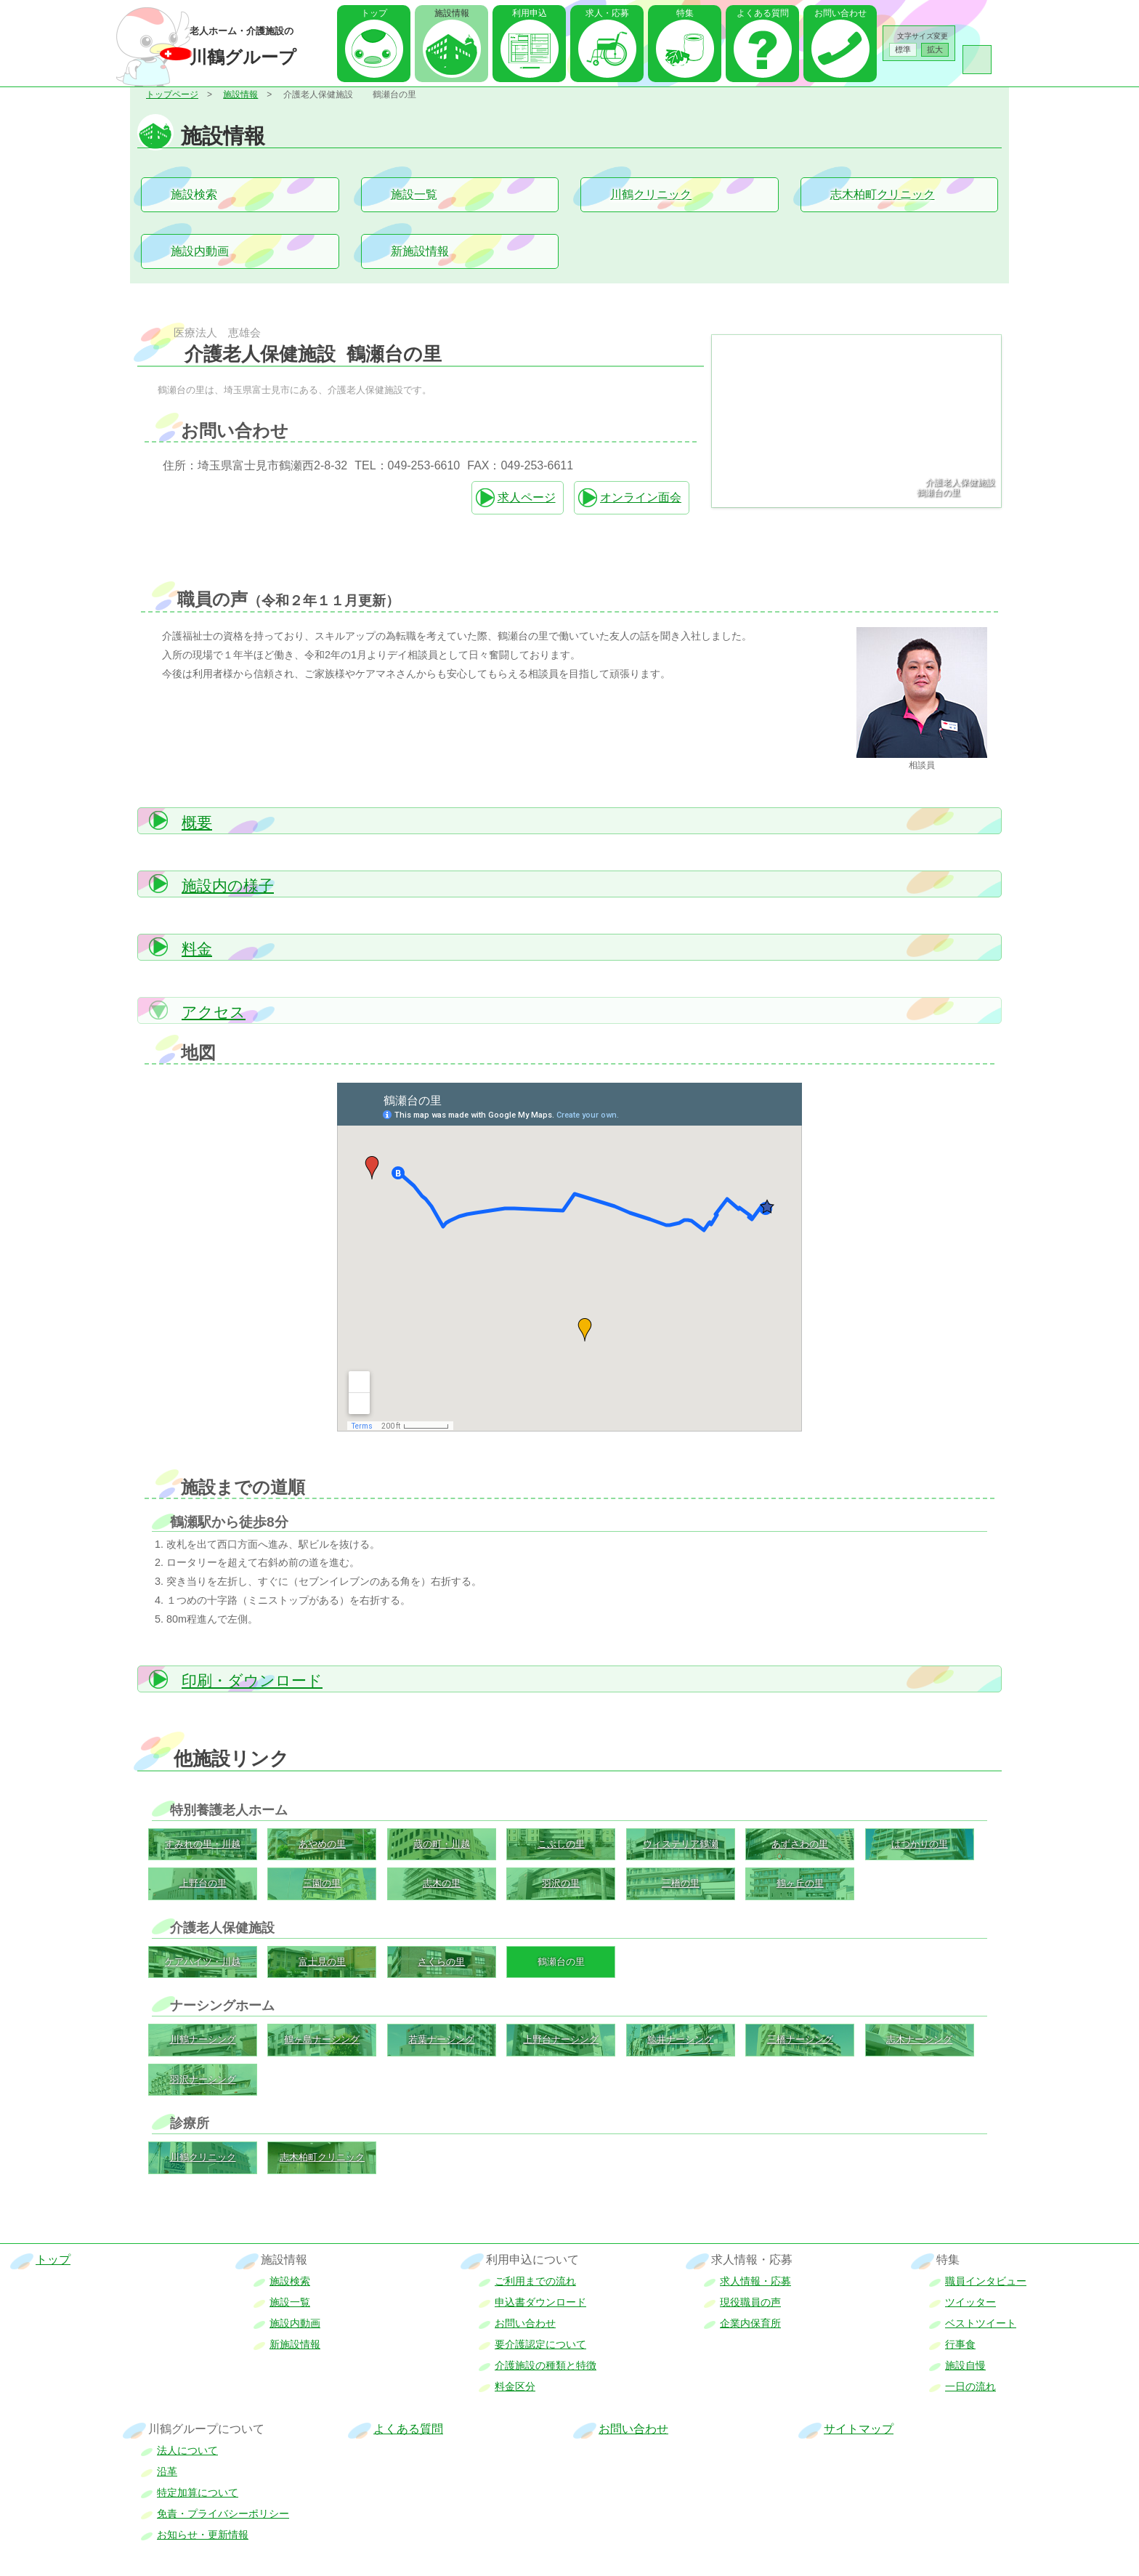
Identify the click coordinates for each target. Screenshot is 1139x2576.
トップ (374, 13)
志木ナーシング (919, 2039)
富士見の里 (322, 1961)
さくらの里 (441, 1961)
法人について (187, 2450)
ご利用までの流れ (535, 2281)
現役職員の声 (750, 2302)
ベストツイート (980, 2323)
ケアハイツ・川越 (202, 1961)
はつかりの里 (919, 1843)
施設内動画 (200, 251)
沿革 (167, 2471)
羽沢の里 (561, 1883)
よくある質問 (763, 13)
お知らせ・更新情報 (202, 2534)
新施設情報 (420, 251)
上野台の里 (203, 1883)
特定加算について (197, 2492)
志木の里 (442, 1883)
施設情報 (240, 94)
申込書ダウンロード (540, 2302)
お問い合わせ (840, 13)
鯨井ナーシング (680, 2039)
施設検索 (194, 194)
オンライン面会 (640, 497)
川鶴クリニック (651, 194)
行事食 (960, 2344)
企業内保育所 (750, 2323)
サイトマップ (858, 2429)
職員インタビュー (985, 2281)
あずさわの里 (799, 1843)
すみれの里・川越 (202, 1843)
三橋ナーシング (800, 2039)
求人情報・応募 (755, 2281)
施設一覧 (414, 194)
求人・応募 (607, 13)
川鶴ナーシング (203, 2039)
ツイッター (970, 2302)
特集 (685, 13)
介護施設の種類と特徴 (545, 2365)
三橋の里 (681, 1883)
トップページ (172, 94)
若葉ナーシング (441, 2039)
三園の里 (322, 1883)
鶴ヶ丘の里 (800, 1883)
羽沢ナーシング (203, 2079)
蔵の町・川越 (441, 1843)
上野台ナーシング (561, 2039)
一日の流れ (970, 2386)
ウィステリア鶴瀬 (680, 1843)
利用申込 (529, 13)
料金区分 (515, 2386)
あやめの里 (322, 1843)
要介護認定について (540, 2344)
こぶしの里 (561, 1843)
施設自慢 (965, 2365)
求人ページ (527, 497)
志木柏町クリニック (882, 194)
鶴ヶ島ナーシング (322, 2039)
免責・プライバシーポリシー (223, 2513)
